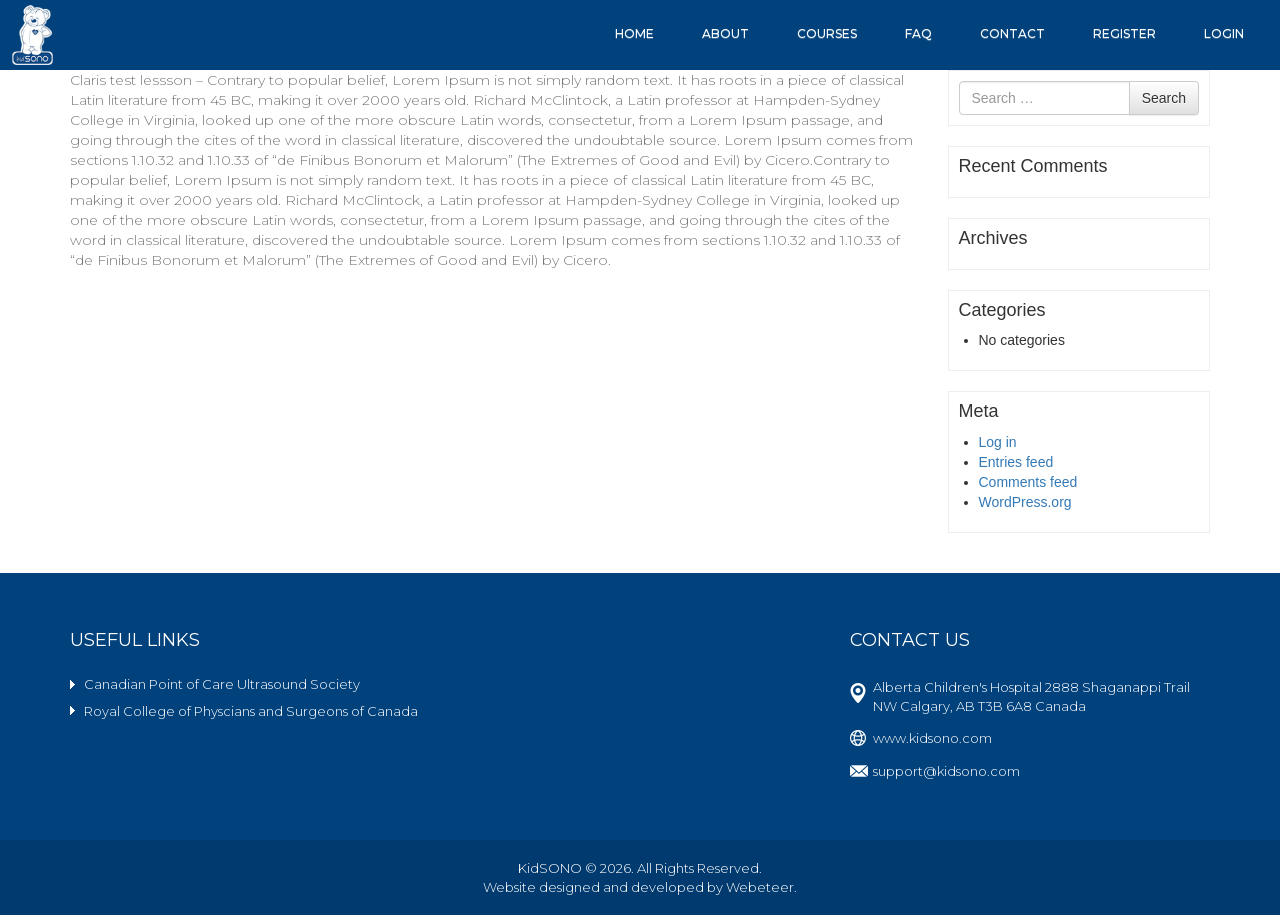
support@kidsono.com (946, 771)
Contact (1012, 33)
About (725, 33)
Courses (827, 33)
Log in (998, 442)
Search (1164, 98)
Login (1224, 33)
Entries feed (1016, 462)
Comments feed (1028, 482)
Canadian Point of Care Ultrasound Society (222, 684)
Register (1124, 33)
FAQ (918, 33)
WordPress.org (1025, 502)
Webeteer (760, 887)
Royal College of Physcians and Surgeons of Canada (251, 711)
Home (634, 33)
